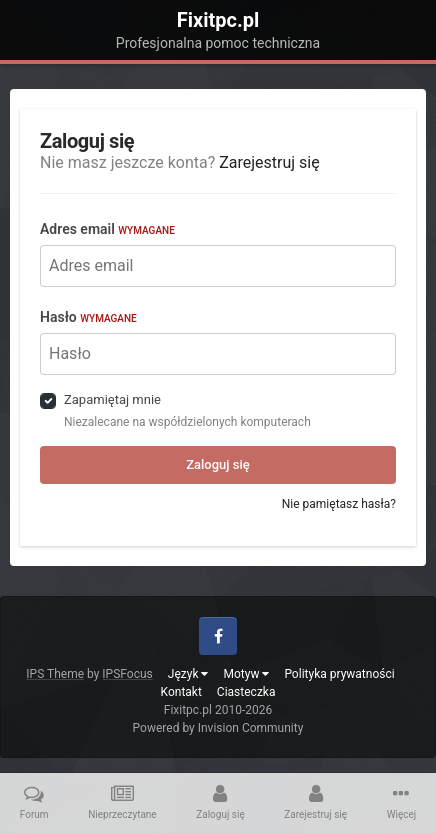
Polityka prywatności (339, 674)
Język (188, 674)
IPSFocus (127, 674)
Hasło (88, 317)
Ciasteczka (246, 692)
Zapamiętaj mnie (112, 399)
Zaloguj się (218, 464)
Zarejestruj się (269, 162)
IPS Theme (55, 674)
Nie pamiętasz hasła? (339, 504)
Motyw (246, 674)
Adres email (107, 229)
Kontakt (181, 692)
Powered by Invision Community (218, 728)
